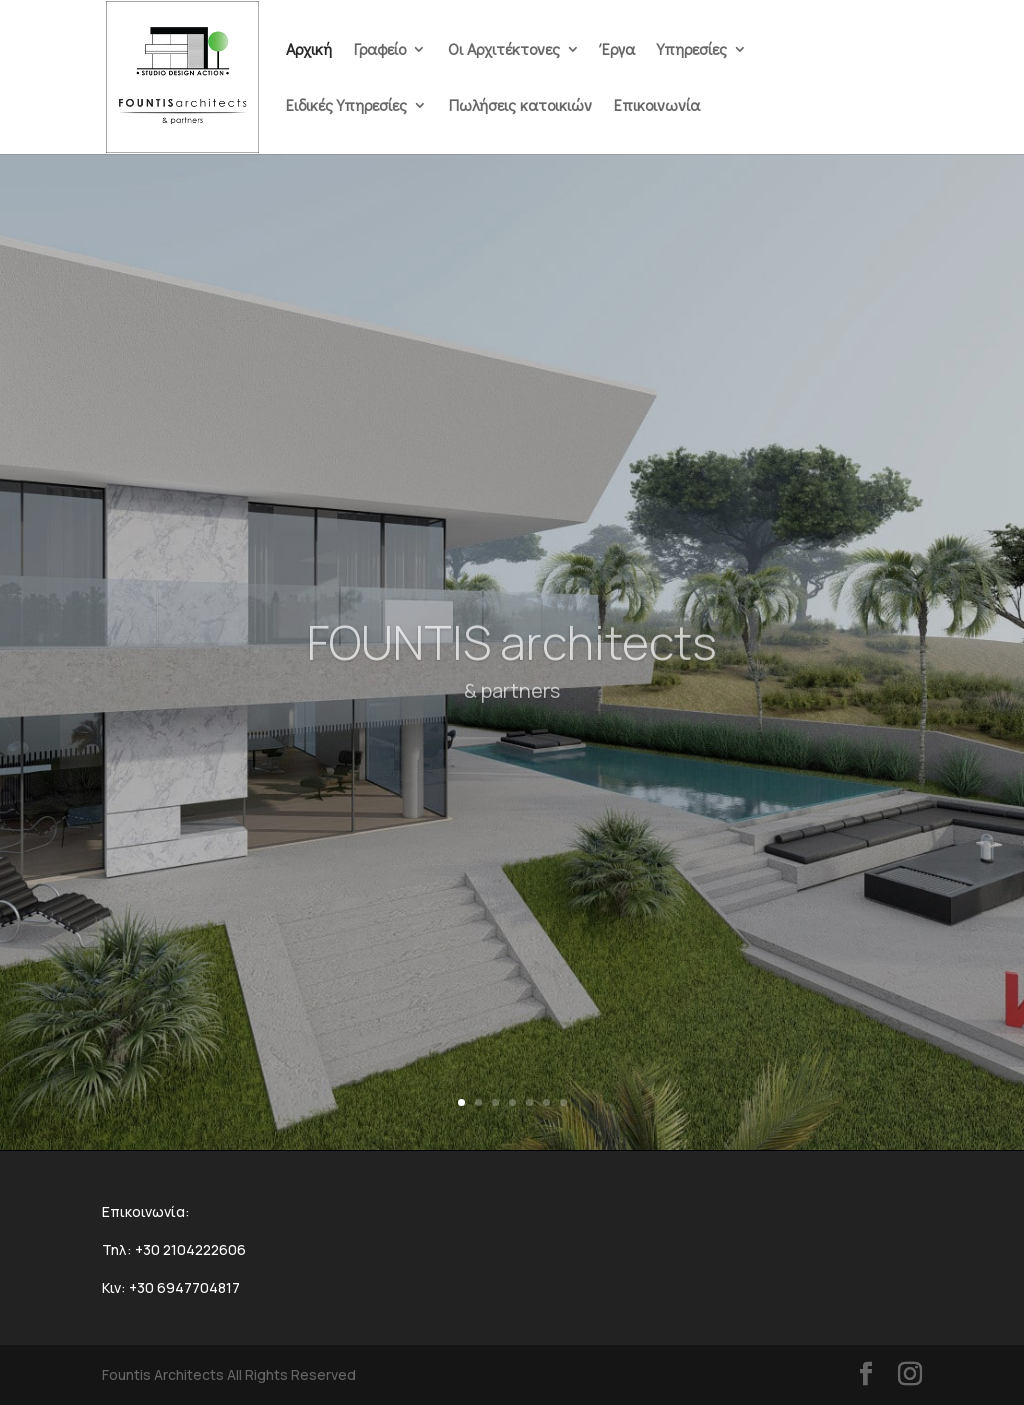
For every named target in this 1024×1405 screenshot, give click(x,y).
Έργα (618, 50)
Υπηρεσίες (692, 50)
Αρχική (309, 50)
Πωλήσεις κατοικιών (520, 106)
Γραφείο (380, 50)
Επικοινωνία (657, 106)
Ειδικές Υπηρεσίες (346, 106)
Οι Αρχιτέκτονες (504, 50)
